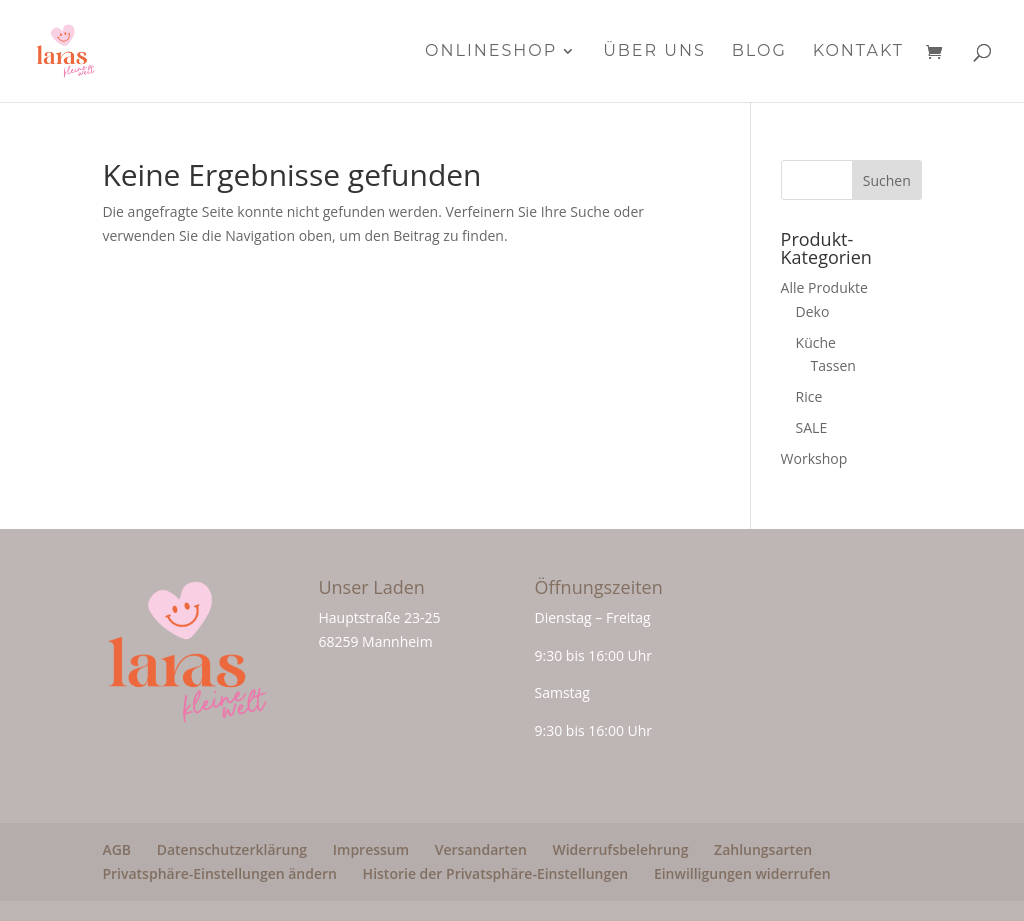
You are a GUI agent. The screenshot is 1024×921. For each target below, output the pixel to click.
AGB (116, 849)
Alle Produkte (824, 287)
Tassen (833, 365)
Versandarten (481, 849)
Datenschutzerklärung (232, 849)
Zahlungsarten (763, 849)
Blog (759, 52)
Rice (809, 396)
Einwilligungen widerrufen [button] (742, 873)
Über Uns (654, 52)
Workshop (814, 458)
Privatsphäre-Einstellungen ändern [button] (219, 873)
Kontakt (858, 52)
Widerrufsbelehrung (620, 849)
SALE (812, 427)
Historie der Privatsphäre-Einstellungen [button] (496, 873)
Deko (813, 311)
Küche (816, 342)
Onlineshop (491, 52)
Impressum (371, 849)
